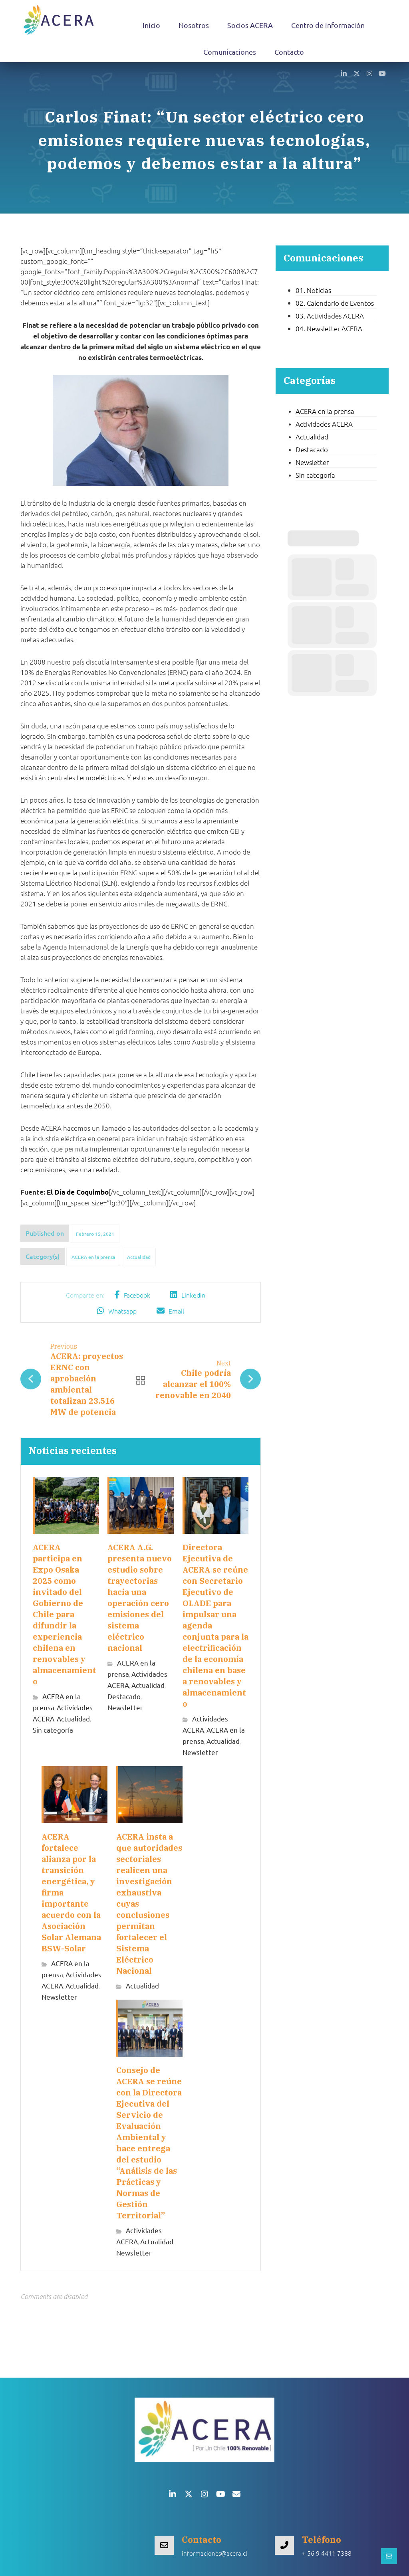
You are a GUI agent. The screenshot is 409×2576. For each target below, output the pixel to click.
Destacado (124, 1696)
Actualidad (139, 1257)
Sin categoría (53, 1729)
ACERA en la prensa (93, 1257)
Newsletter (125, 1707)
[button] (344, 73)
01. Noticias (313, 290)
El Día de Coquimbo (78, 1192)
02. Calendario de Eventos (335, 303)
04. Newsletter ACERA (329, 328)
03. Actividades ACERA (330, 315)
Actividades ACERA (324, 423)
